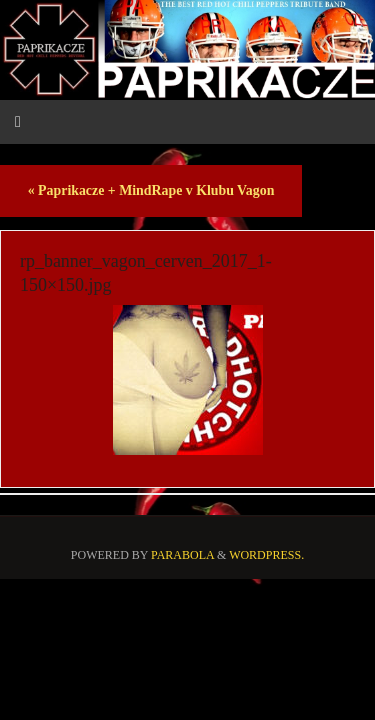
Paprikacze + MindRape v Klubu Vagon (151, 190)
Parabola (182, 555)
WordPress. (266, 555)
